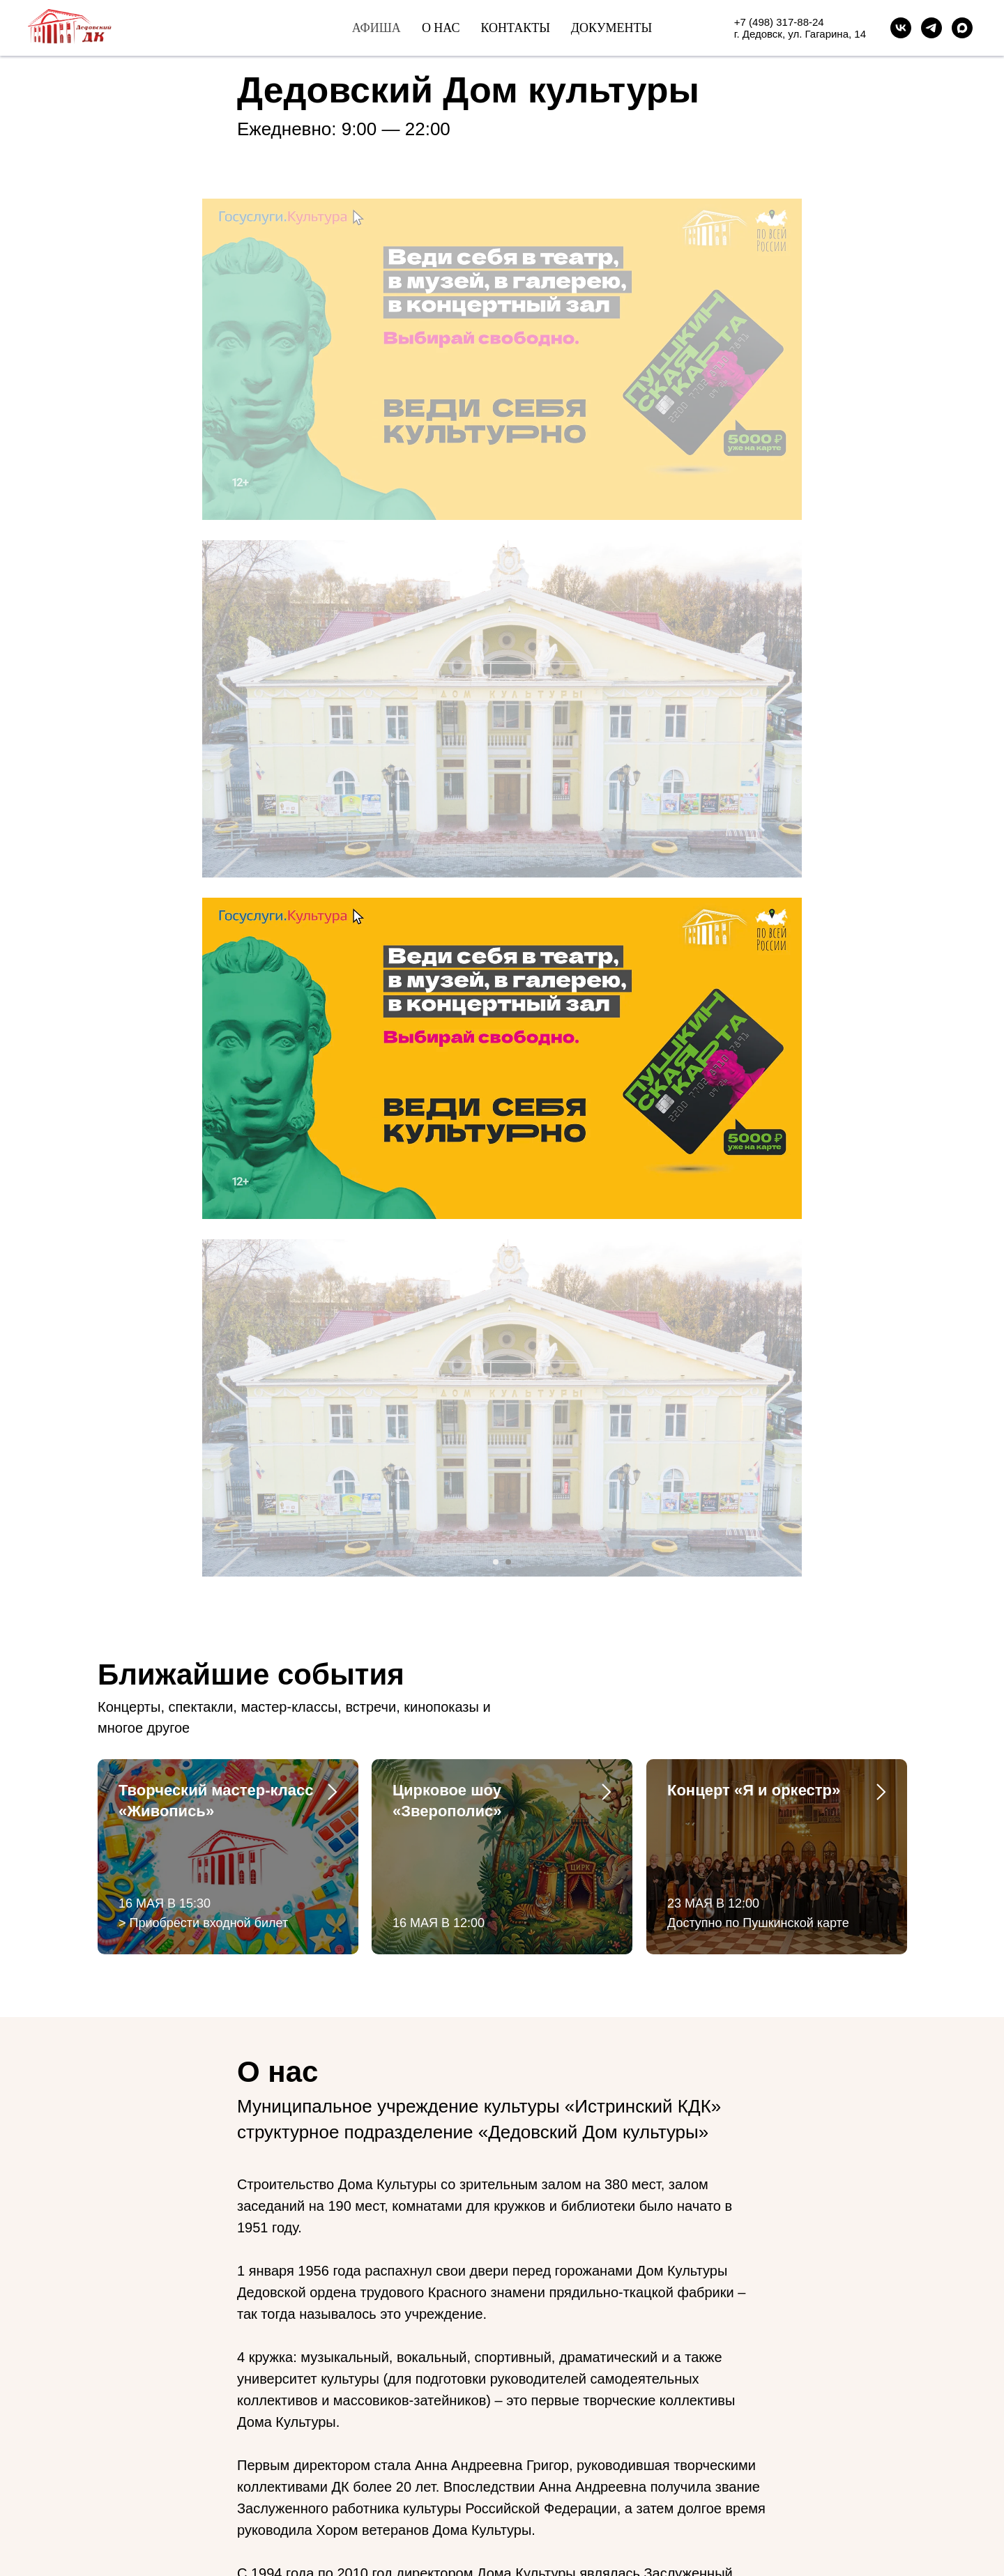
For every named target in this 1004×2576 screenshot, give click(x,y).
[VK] (900, 27)
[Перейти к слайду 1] (496, 513)
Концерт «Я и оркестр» (753, 741)
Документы (611, 28)
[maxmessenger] (962, 27)
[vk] (108, 2461)
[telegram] (133, 2461)
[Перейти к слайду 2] (508, 513)
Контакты (514, 28)
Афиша (376, 28)
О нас (441, 28)
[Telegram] (931, 27)
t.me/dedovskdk (211, 2394)
